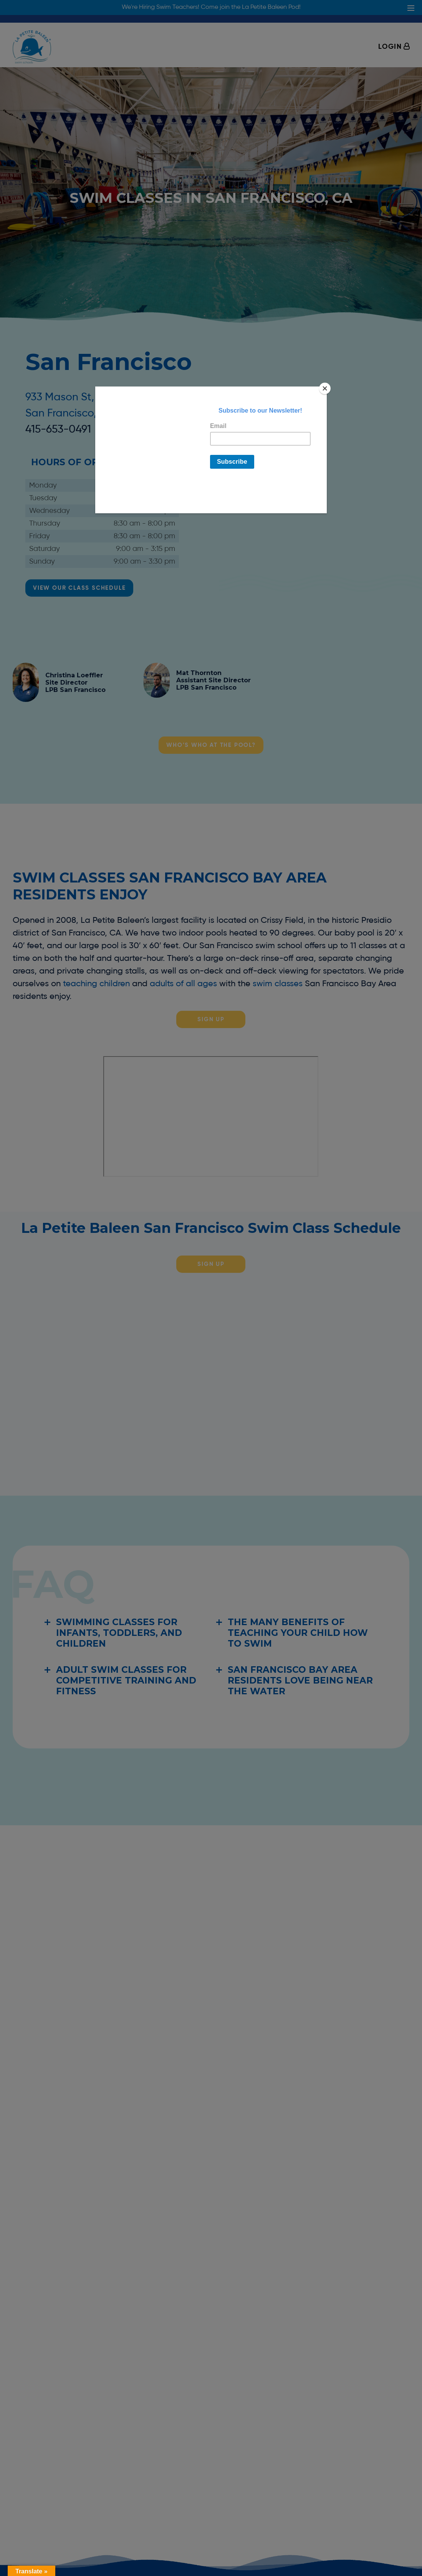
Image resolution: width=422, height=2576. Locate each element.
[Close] (325, 388)
